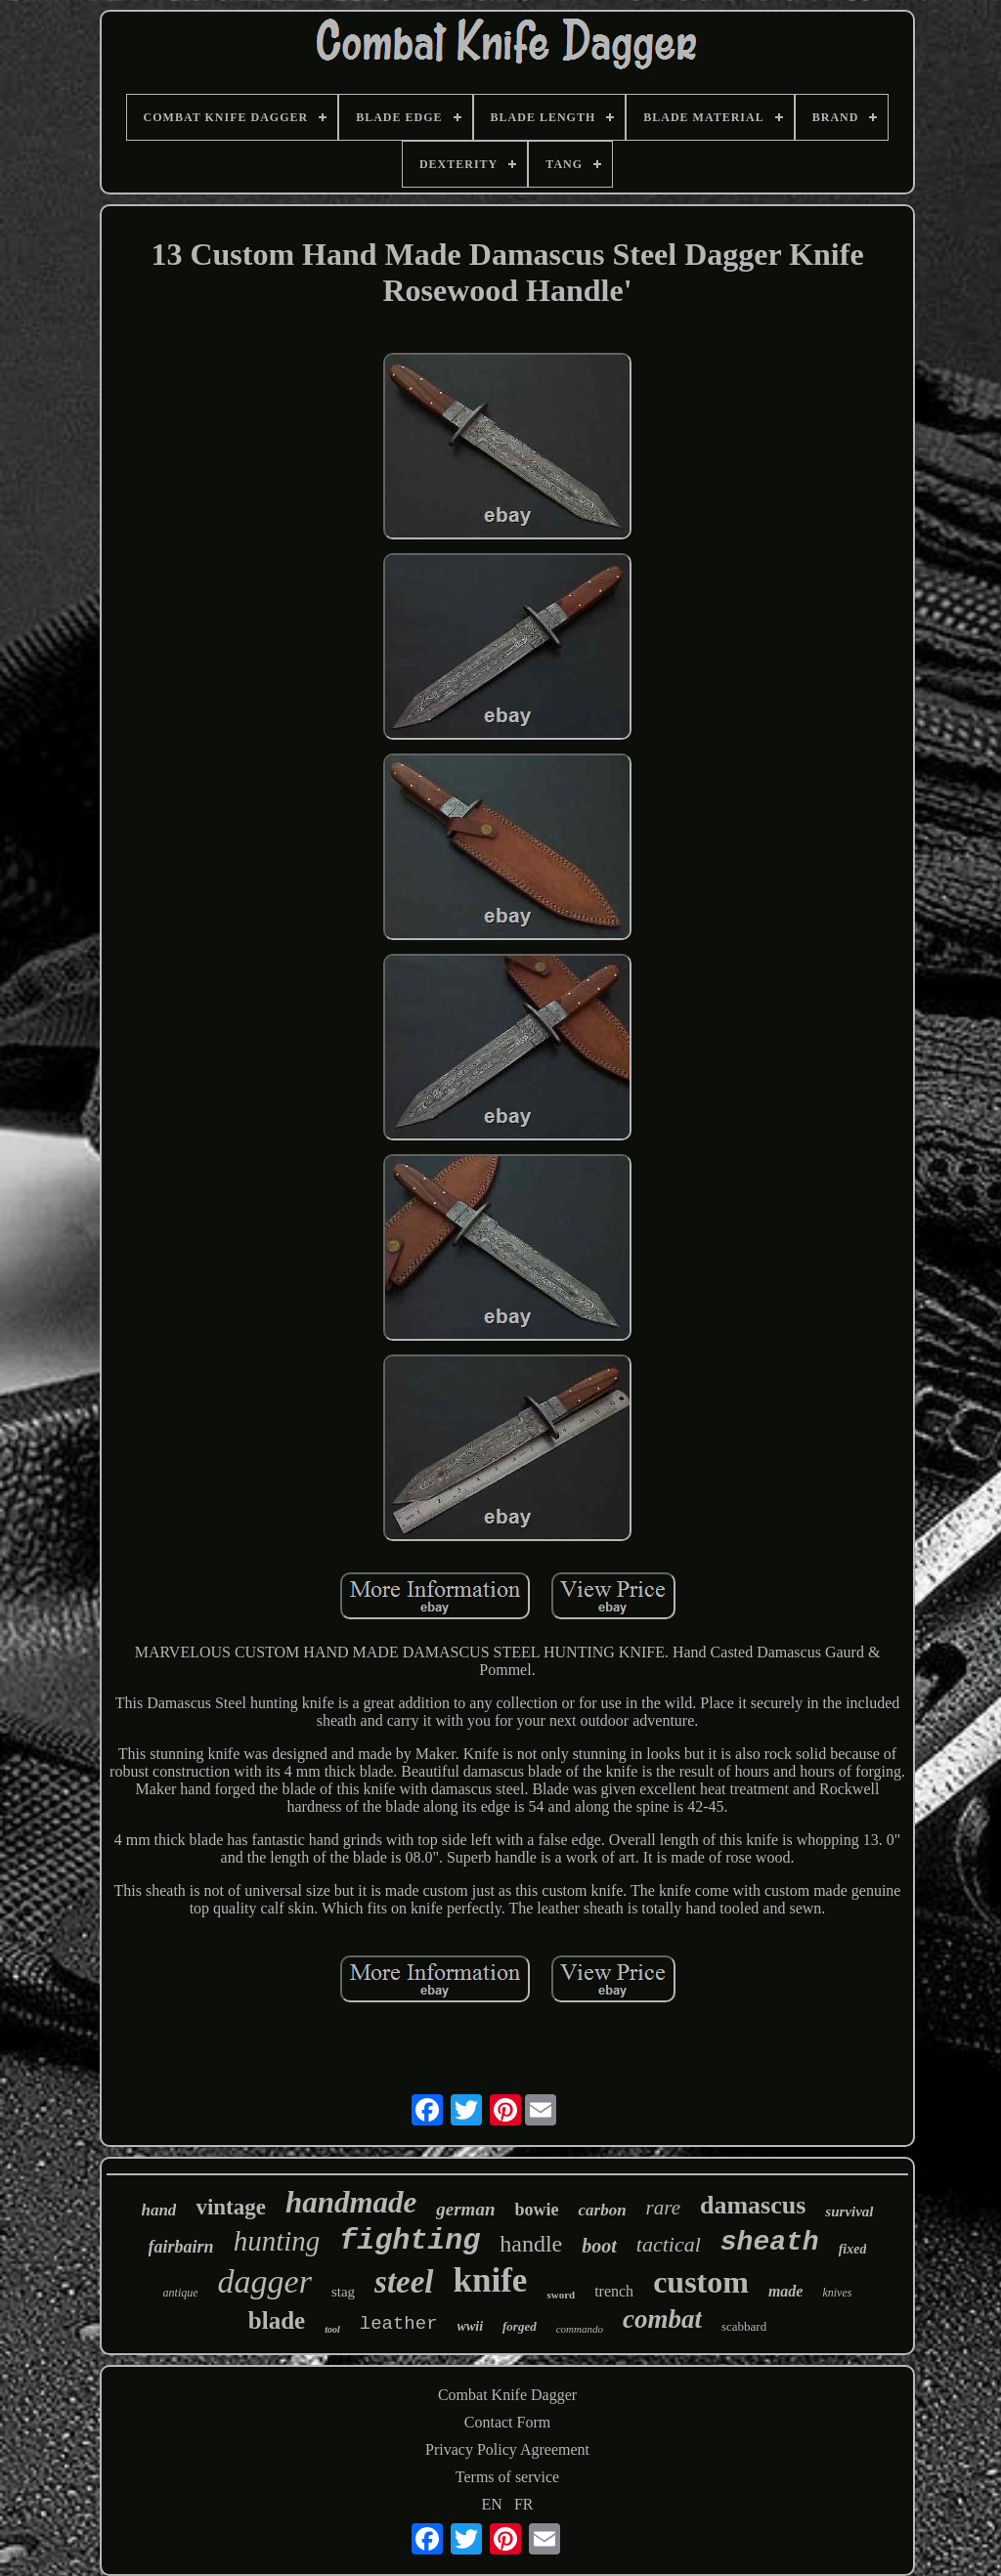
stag (343, 2291)
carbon (602, 2210)
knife (491, 2280)
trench (613, 2291)
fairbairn (181, 2246)
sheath (769, 2242)
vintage (231, 2207)
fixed (853, 2249)
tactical (668, 2244)
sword (560, 2294)
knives (836, 2292)
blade (276, 2320)
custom (701, 2281)
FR (524, 2504)
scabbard (743, 2326)
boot (599, 2245)
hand (158, 2210)
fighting (409, 2240)
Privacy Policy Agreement (507, 2449)
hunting (277, 2240)
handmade (350, 2202)
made (786, 2291)
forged (519, 2326)
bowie (536, 2209)
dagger (265, 2281)
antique (180, 2292)
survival (849, 2211)
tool (332, 2329)
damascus (752, 2205)
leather (399, 2324)
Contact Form (507, 2422)
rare (663, 2207)
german (465, 2209)
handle (531, 2243)
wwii (470, 2326)
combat (662, 2319)
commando (579, 2329)
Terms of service (507, 2477)
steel (403, 2281)
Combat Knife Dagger (507, 2394)
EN (492, 2504)
